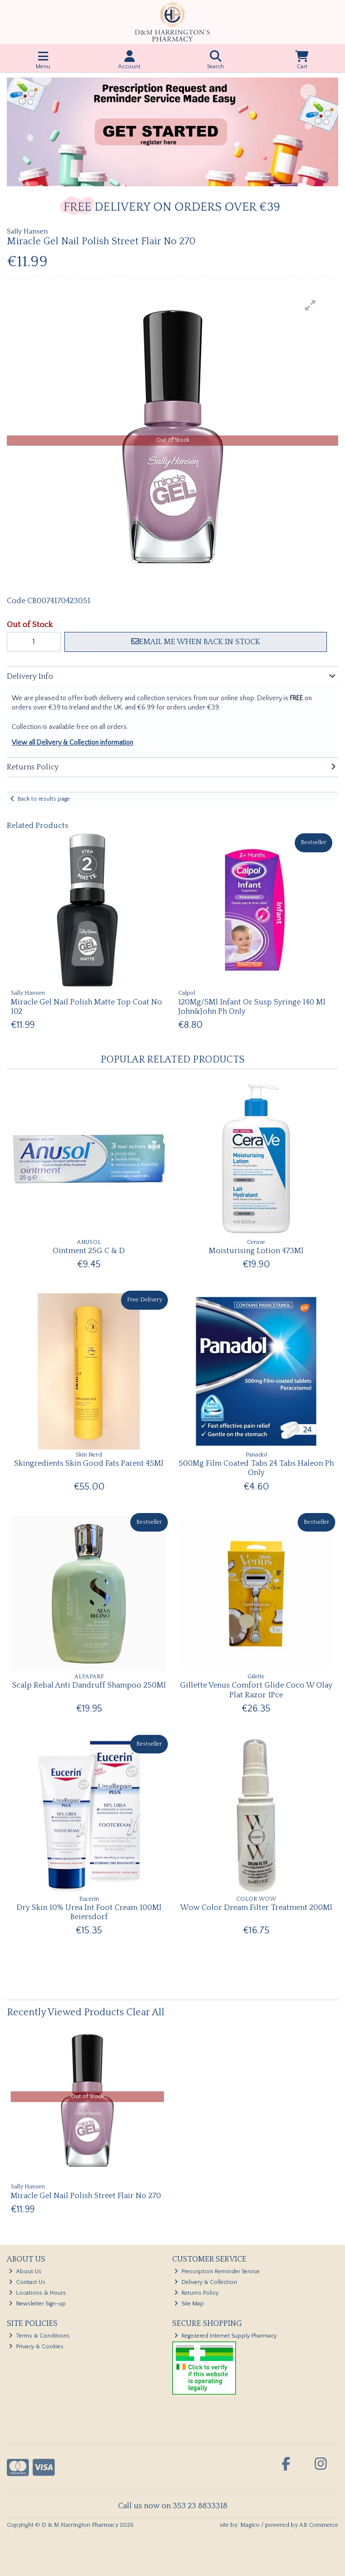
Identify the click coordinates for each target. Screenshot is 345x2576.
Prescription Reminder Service (217, 2271)
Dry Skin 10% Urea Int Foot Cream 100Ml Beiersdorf (89, 1912)
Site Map (189, 2304)
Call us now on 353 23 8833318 (172, 2505)
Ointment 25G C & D (89, 1250)
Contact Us (27, 2282)
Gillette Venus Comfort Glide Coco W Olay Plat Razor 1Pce (256, 1690)
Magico (250, 2525)
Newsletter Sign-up (37, 2304)
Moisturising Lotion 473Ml (256, 1250)
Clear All (145, 2012)
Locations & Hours (37, 2293)
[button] (310, 305)
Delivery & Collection (205, 2282)
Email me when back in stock (195, 641)
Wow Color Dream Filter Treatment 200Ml (256, 1907)
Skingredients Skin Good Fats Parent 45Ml (88, 1463)
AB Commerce (318, 2525)
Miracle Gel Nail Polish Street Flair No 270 (86, 2195)
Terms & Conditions (39, 2336)
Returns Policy (196, 2293)
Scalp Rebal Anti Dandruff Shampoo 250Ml (89, 1685)
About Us (25, 2271)
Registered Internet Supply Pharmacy (225, 2336)
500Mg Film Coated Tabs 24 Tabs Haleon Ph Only (256, 1468)
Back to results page (44, 799)
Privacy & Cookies (36, 2346)
